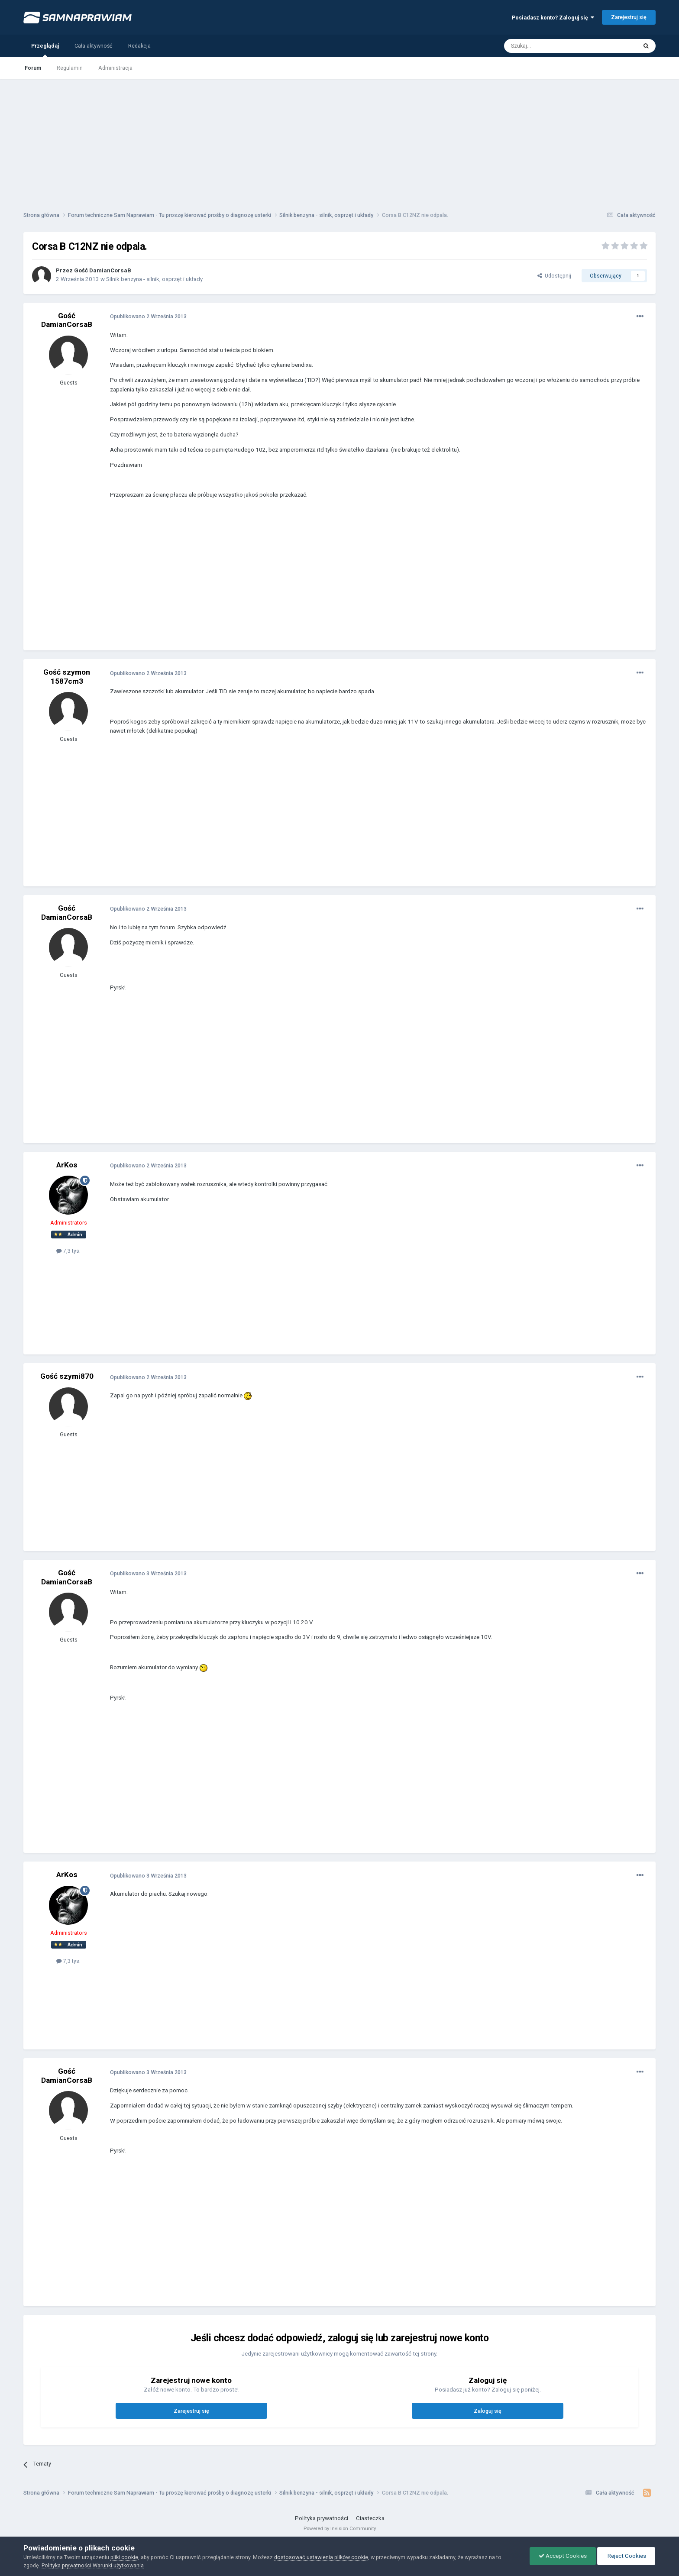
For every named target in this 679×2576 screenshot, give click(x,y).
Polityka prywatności (321, 2518)
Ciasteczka (370, 2518)
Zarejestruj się (629, 17)
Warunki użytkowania (118, 2565)
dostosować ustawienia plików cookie (321, 2557)
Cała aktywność (93, 45)
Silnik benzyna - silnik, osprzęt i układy (154, 279)
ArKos (67, 1164)
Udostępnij (554, 275)
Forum (33, 68)
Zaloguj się (487, 2411)
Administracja (115, 68)
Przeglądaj (45, 49)
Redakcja (139, 45)
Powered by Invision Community (340, 2528)
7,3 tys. (68, 1251)
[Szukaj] (551, 46)
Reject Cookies (626, 2556)
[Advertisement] (339, 139)
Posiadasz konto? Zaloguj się (553, 17)
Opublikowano (148, 316)
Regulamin (70, 68)
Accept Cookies (563, 2556)
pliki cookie (124, 2557)
